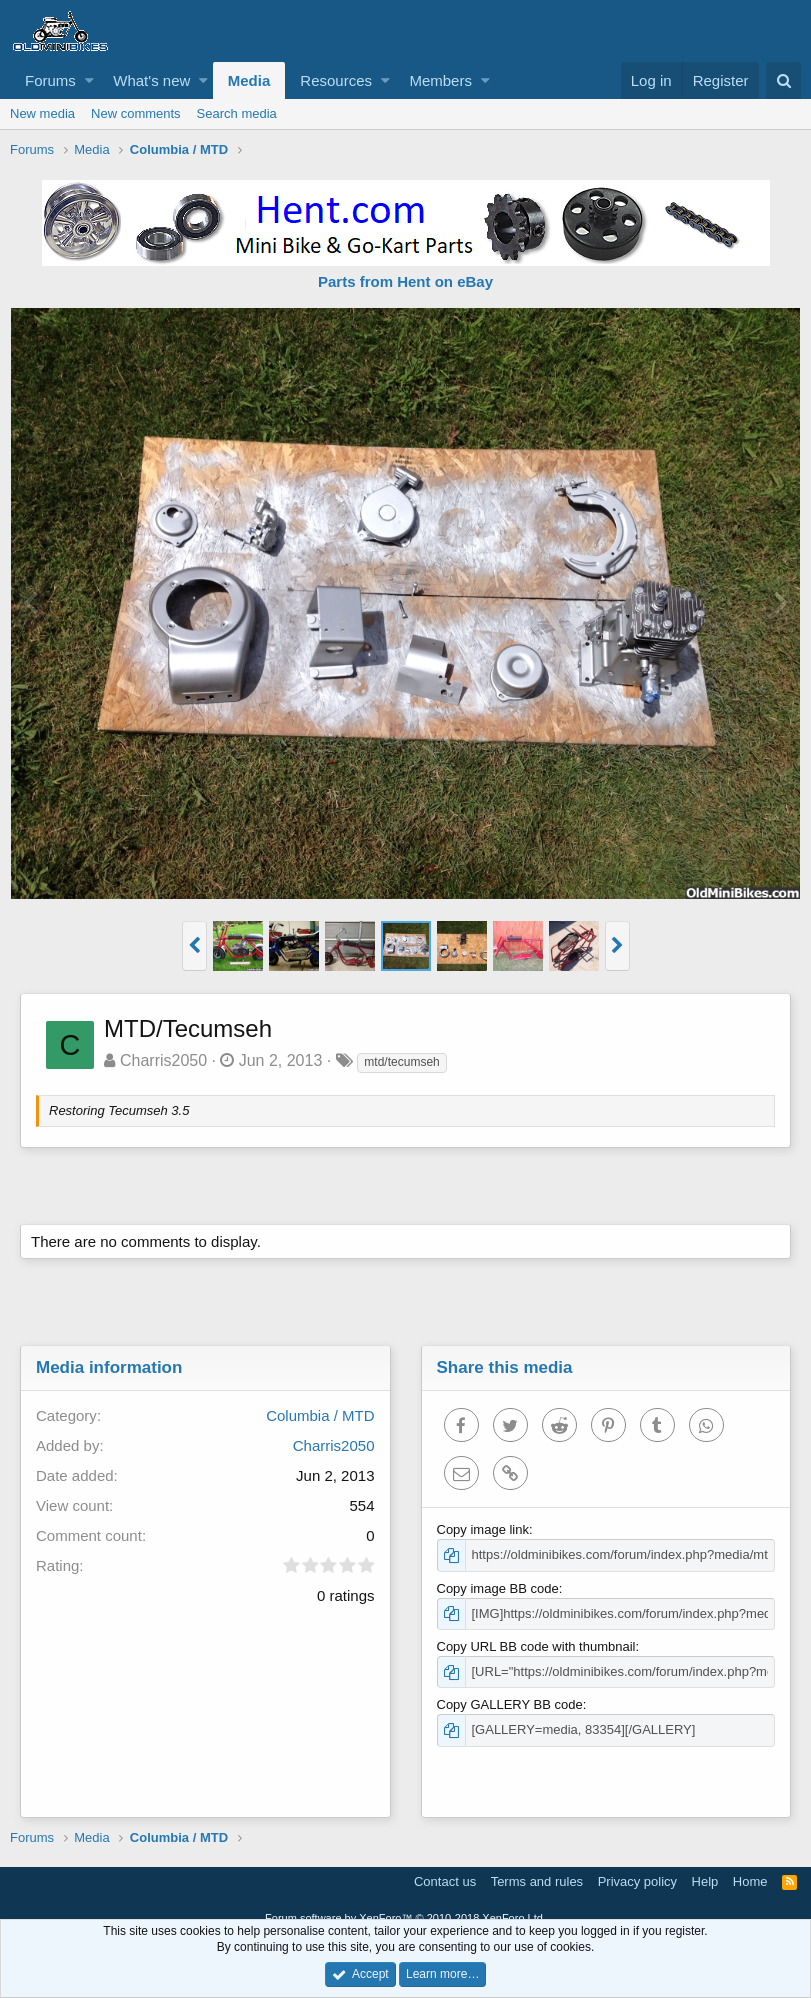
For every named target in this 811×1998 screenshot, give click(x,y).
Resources (336, 80)
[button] (89, 80)
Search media (237, 113)
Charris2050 (163, 1060)
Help (705, 1881)
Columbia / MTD (320, 1415)
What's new (151, 80)
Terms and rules (537, 1881)
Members (440, 80)
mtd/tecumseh (401, 1062)
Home (750, 1881)
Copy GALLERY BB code (510, 1704)
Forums (50, 80)
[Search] (783, 80)
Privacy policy (637, 1881)
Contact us (445, 1881)
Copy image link (483, 1529)
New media (42, 113)
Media (249, 80)
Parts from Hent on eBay (405, 281)
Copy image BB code (498, 1588)
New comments (136, 113)
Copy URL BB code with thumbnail (536, 1646)
